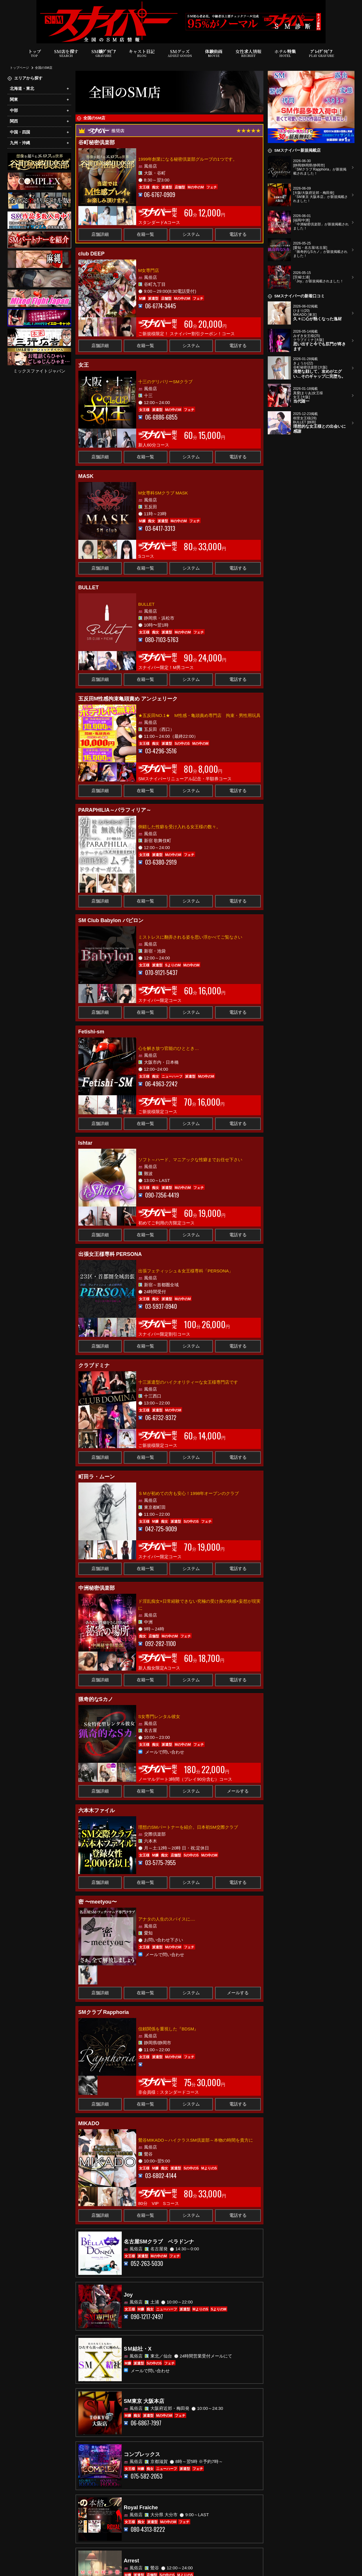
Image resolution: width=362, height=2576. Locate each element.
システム (191, 234)
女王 (83, 365)
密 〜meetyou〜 (97, 1902)
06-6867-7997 (146, 2423)
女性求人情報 (248, 53)
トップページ (19, 67)
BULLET (88, 587)
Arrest (131, 2561)
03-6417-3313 (160, 528)
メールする (238, 1791)
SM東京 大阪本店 (144, 2401)
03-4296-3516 (161, 751)
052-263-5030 (147, 2263)
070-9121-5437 (161, 972)
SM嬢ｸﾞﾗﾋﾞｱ (103, 53)
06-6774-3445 (160, 306)
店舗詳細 (100, 234)
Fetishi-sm (91, 1032)
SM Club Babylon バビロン (110, 920)
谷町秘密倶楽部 (96, 142)
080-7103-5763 (161, 639)
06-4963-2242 (161, 1084)
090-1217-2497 (147, 2316)
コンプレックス (142, 2454)
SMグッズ (180, 53)
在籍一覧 (145, 234)
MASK (86, 476)
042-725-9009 (161, 1529)
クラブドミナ (94, 1365)
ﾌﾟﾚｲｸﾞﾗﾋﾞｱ (321, 53)
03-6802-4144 (161, 2175)
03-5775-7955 (160, 1862)
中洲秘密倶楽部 (96, 1588)
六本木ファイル (96, 1810)
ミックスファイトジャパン (39, 370)
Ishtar (85, 1143)
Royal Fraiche (141, 2507)
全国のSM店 (43, 67)
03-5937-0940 (161, 1306)
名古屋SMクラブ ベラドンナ (159, 2242)
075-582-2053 (146, 2476)
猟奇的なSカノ (95, 1699)
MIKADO (88, 2123)
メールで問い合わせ (164, 1751)
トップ (34, 53)
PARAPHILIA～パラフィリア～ (115, 810)
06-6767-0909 (159, 194)
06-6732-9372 (160, 1417)
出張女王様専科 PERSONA (110, 1254)
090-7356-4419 (162, 1195)
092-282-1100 (160, 1643)
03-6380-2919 (161, 862)
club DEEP (91, 254)
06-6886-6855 (161, 417)
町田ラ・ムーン (96, 1477)
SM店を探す (66, 53)
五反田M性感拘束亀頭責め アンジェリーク (128, 699)
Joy (128, 2295)
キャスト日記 (142, 53)
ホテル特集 (285, 53)
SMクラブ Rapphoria (103, 2012)
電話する (238, 234)
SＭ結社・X (138, 2349)
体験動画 (213, 53)
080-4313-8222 (148, 2529)
